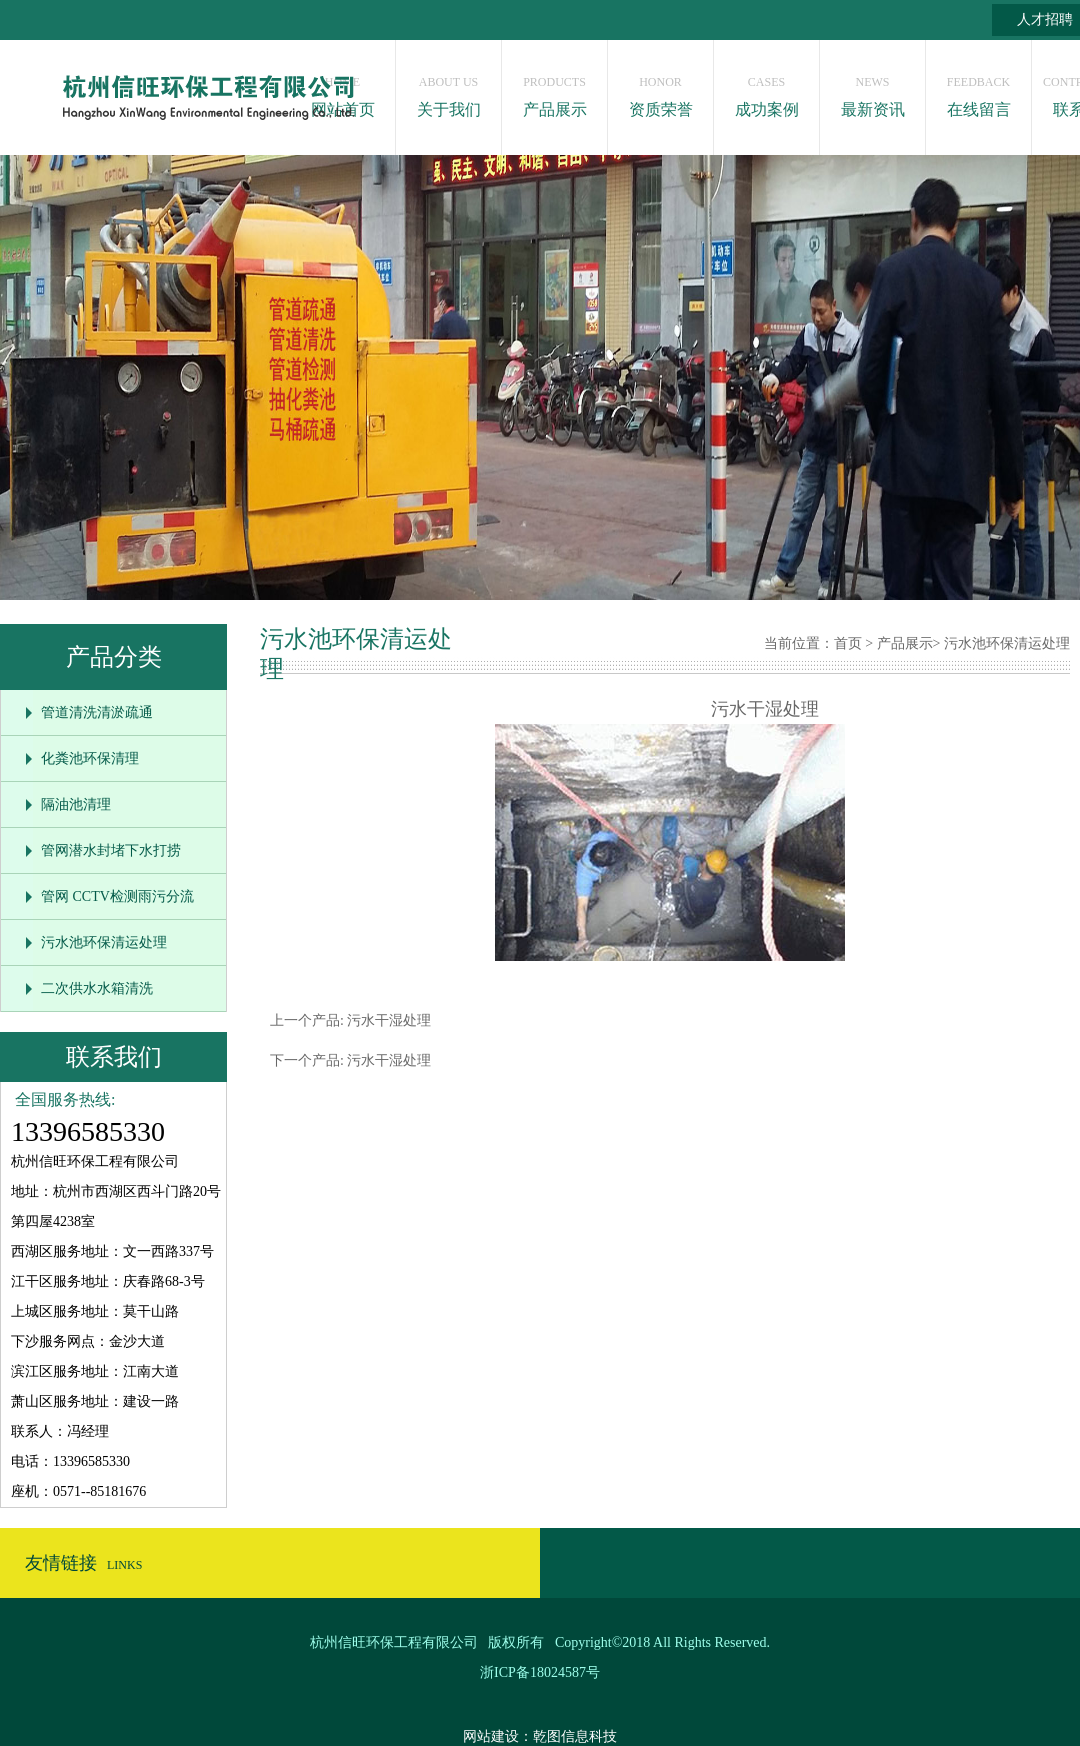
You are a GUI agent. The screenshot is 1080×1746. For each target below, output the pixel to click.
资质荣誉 (660, 91)
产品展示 (554, 91)
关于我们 (448, 91)
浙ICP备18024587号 (540, 1672)
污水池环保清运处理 (104, 942)
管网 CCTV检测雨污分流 (117, 896)
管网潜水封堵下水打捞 (111, 850)
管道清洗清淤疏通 (97, 712)
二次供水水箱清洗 (97, 988)
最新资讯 (872, 91)
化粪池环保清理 (90, 758)
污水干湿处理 (388, 1020)
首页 (848, 643)
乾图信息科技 (575, 1736)
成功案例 (766, 91)
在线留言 (978, 91)
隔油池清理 (76, 804)
